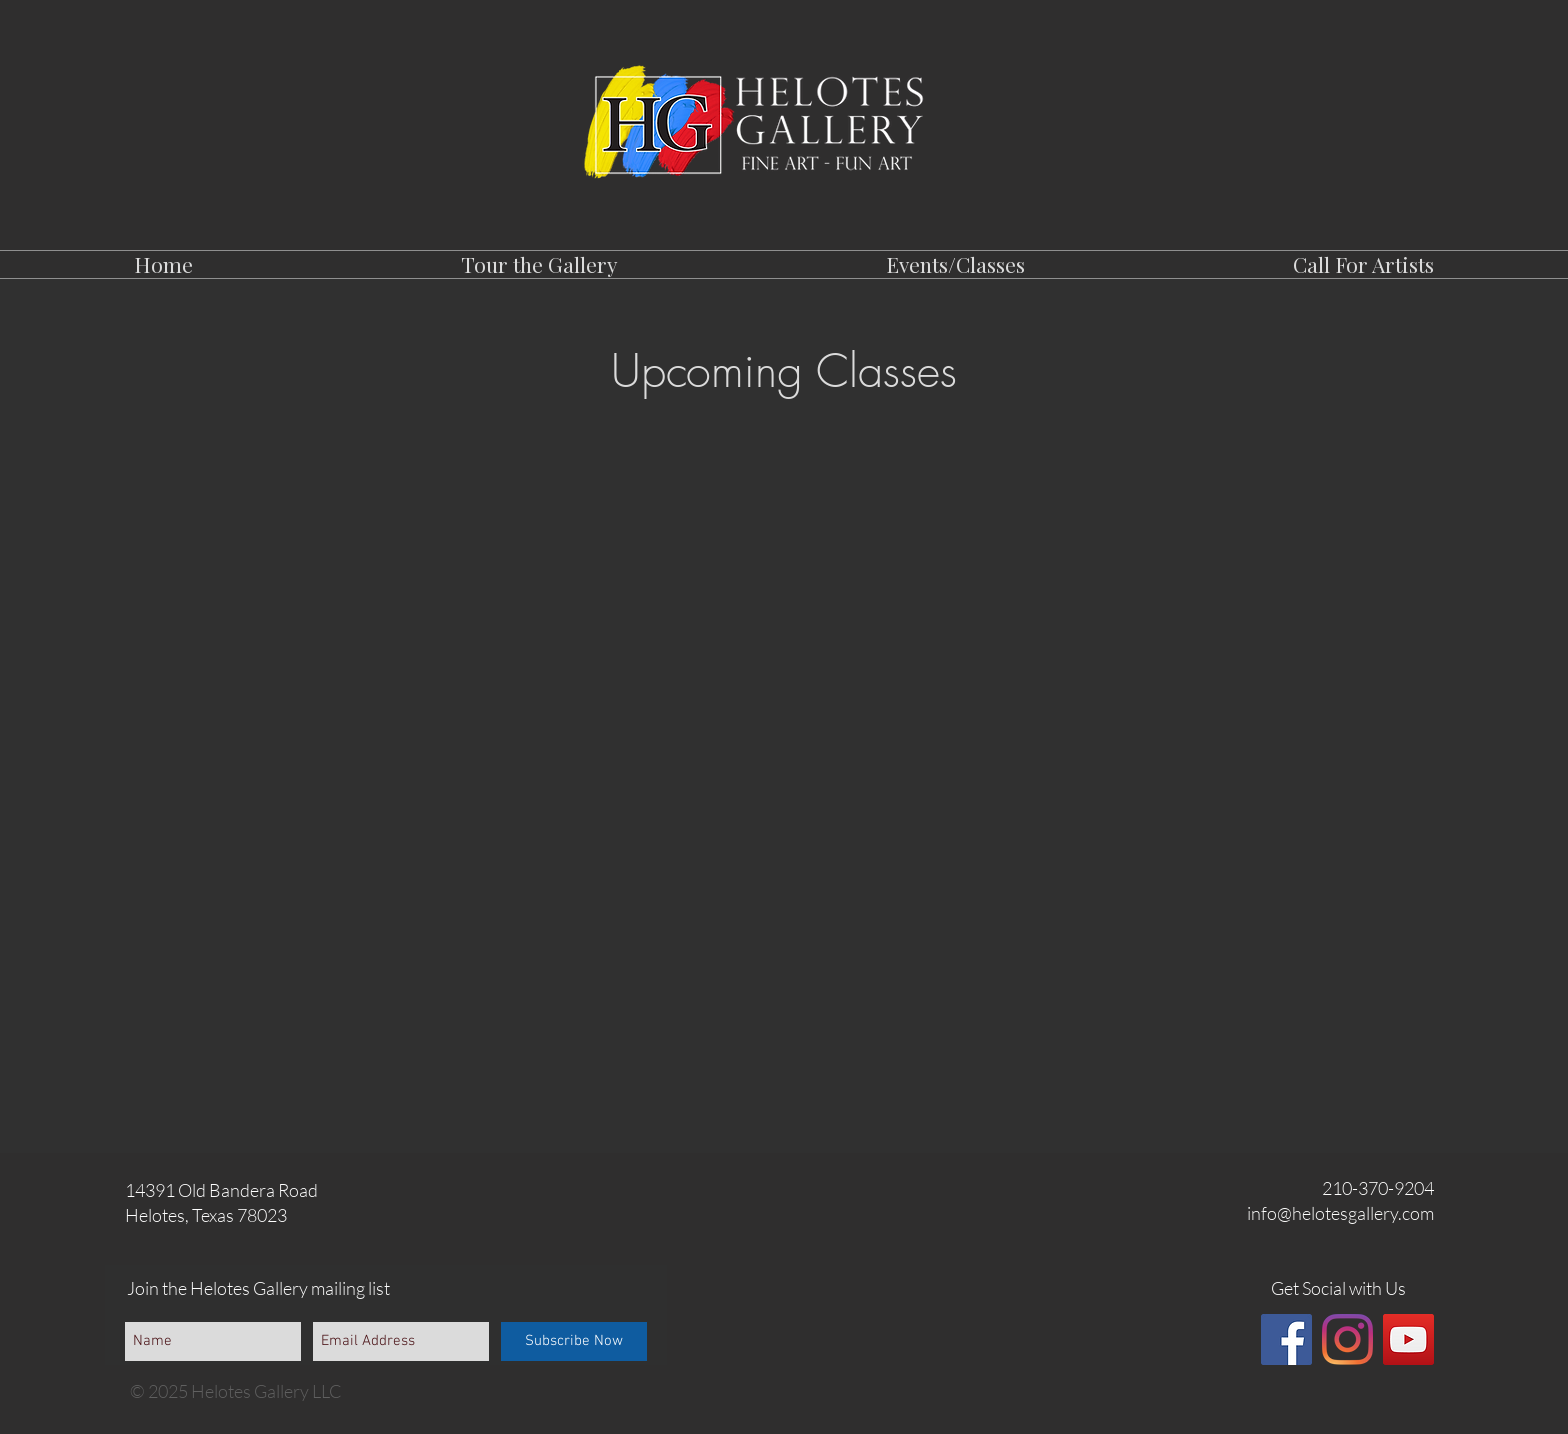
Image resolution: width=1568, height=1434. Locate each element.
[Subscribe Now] (574, 1341)
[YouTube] (1408, 1339)
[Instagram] (1347, 1339)
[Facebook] (1286, 1339)
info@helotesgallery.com (1340, 1213)
